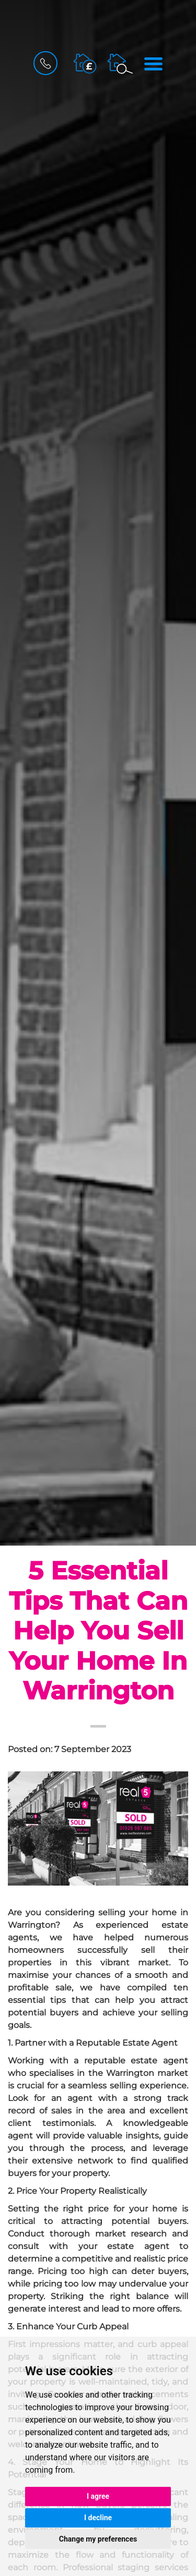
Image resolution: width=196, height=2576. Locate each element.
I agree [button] (98, 2496)
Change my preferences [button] (98, 2539)
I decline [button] (98, 2517)
